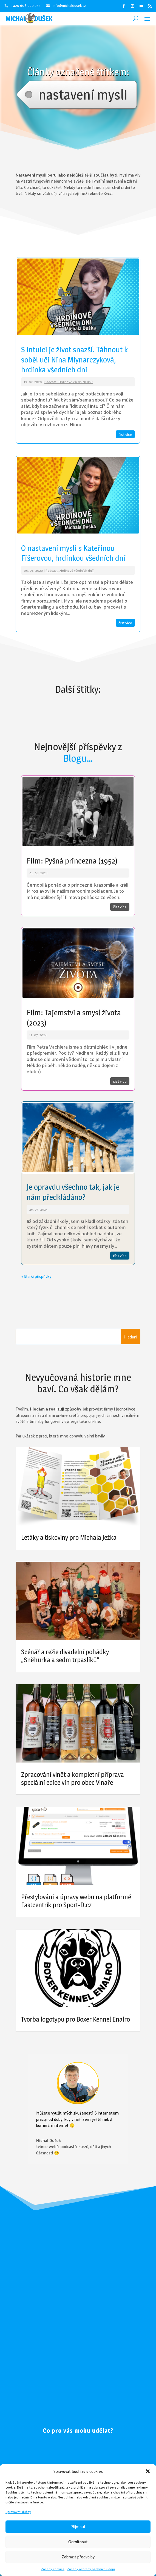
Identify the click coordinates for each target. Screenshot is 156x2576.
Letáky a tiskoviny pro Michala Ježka (69, 1537)
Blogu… (78, 758)
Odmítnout (78, 2541)
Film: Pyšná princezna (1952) (72, 860)
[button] (148, 2471)
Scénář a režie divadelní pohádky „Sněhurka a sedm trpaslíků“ (65, 1656)
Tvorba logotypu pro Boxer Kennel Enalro (75, 2019)
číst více (125, 434)
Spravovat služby (18, 2512)
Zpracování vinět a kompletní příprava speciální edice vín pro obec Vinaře (72, 1778)
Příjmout (78, 2526)
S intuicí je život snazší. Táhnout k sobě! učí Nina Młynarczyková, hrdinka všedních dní (74, 359)
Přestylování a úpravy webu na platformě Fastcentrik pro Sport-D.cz (76, 1901)
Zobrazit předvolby (78, 2556)
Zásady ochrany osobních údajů (91, 2569)
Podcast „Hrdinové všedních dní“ (68, 382)
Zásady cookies (52, 2569)
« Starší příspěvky (36, 1276)
